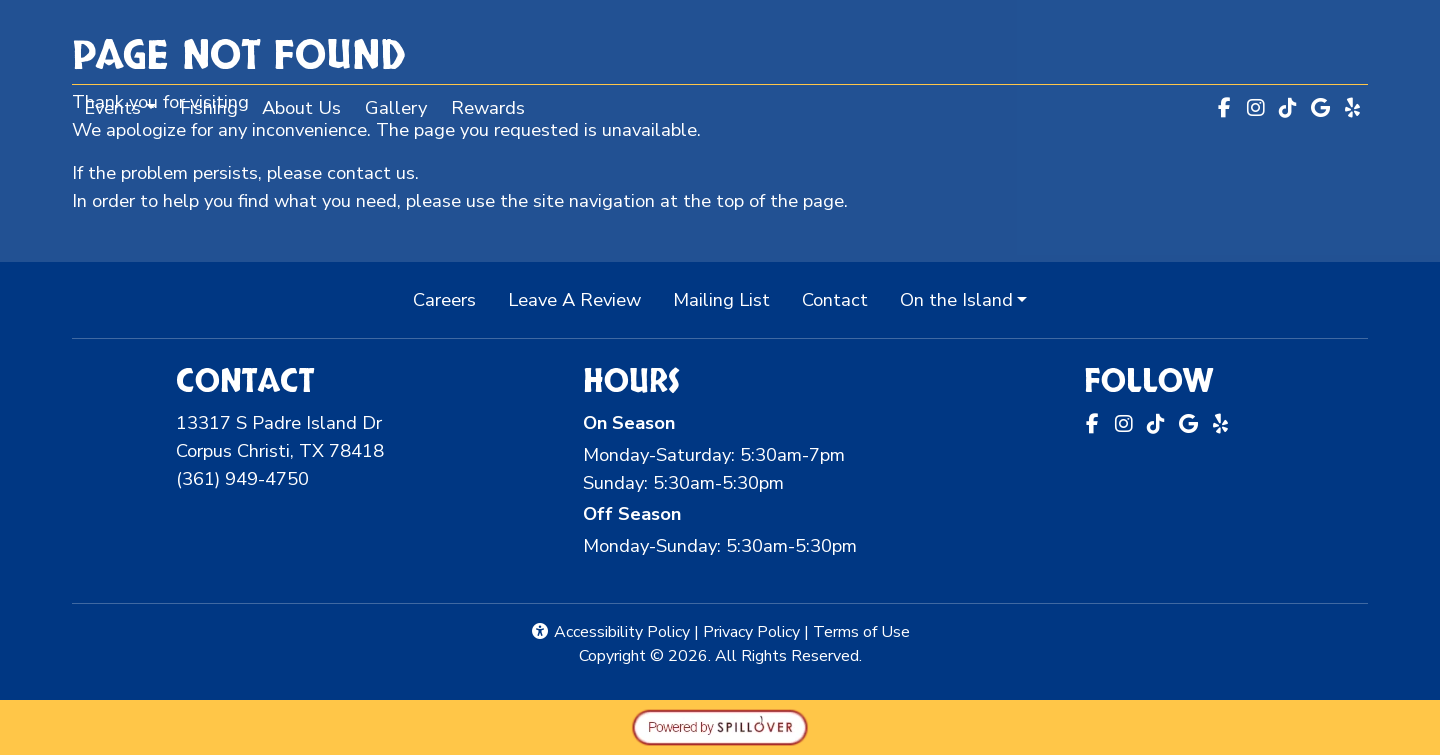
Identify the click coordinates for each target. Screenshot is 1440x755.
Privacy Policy (751, 632)
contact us (371, 172)
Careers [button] (452, 298)
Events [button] (112, 107)
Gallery (396, 107)
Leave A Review (582, 298)
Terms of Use (861, 632)
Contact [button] (843, 298)
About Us (301, 107)
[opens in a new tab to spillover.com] (720, 725)
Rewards (494, 106)
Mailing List (721, 299)
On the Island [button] (956, 299)
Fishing (209, 107)
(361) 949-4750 (242, 478)
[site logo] (720, 44)
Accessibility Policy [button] (610, 632)
